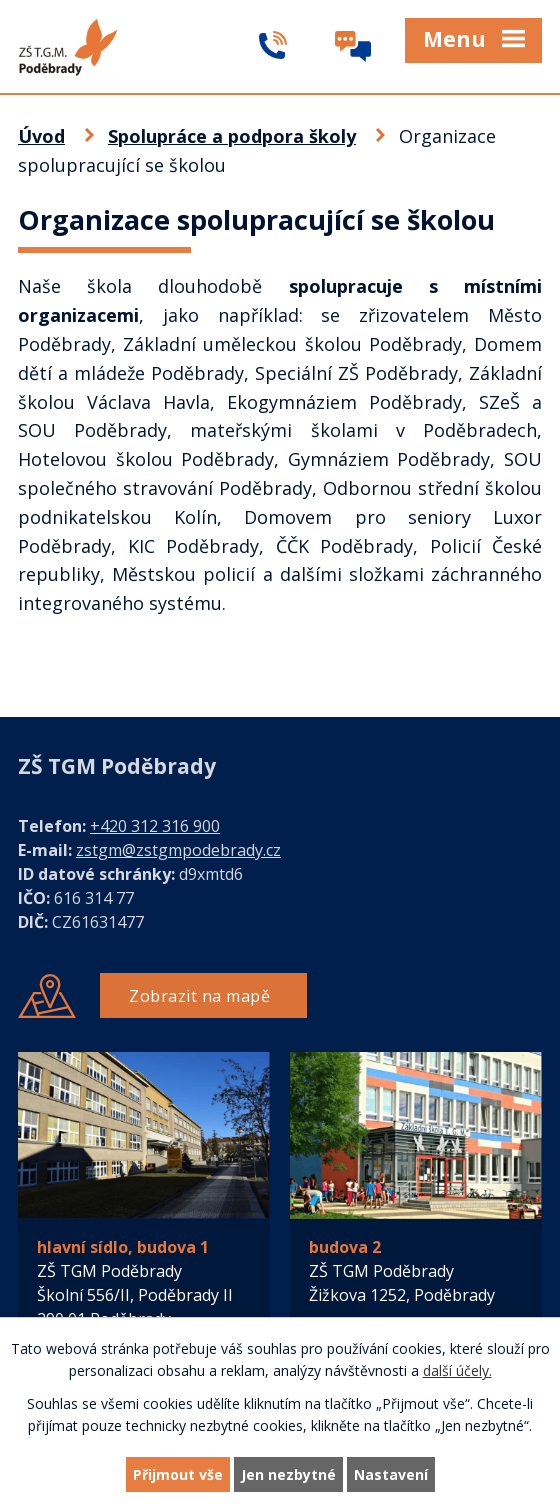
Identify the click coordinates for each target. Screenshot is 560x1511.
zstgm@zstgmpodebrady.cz (178, 850)
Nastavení (391, 1474)
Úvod (41, 136)
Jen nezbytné (288, 1474)
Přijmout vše (178, 1474)
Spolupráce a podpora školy (232, 136)
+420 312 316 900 (155, 826)
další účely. (457, 1371)
